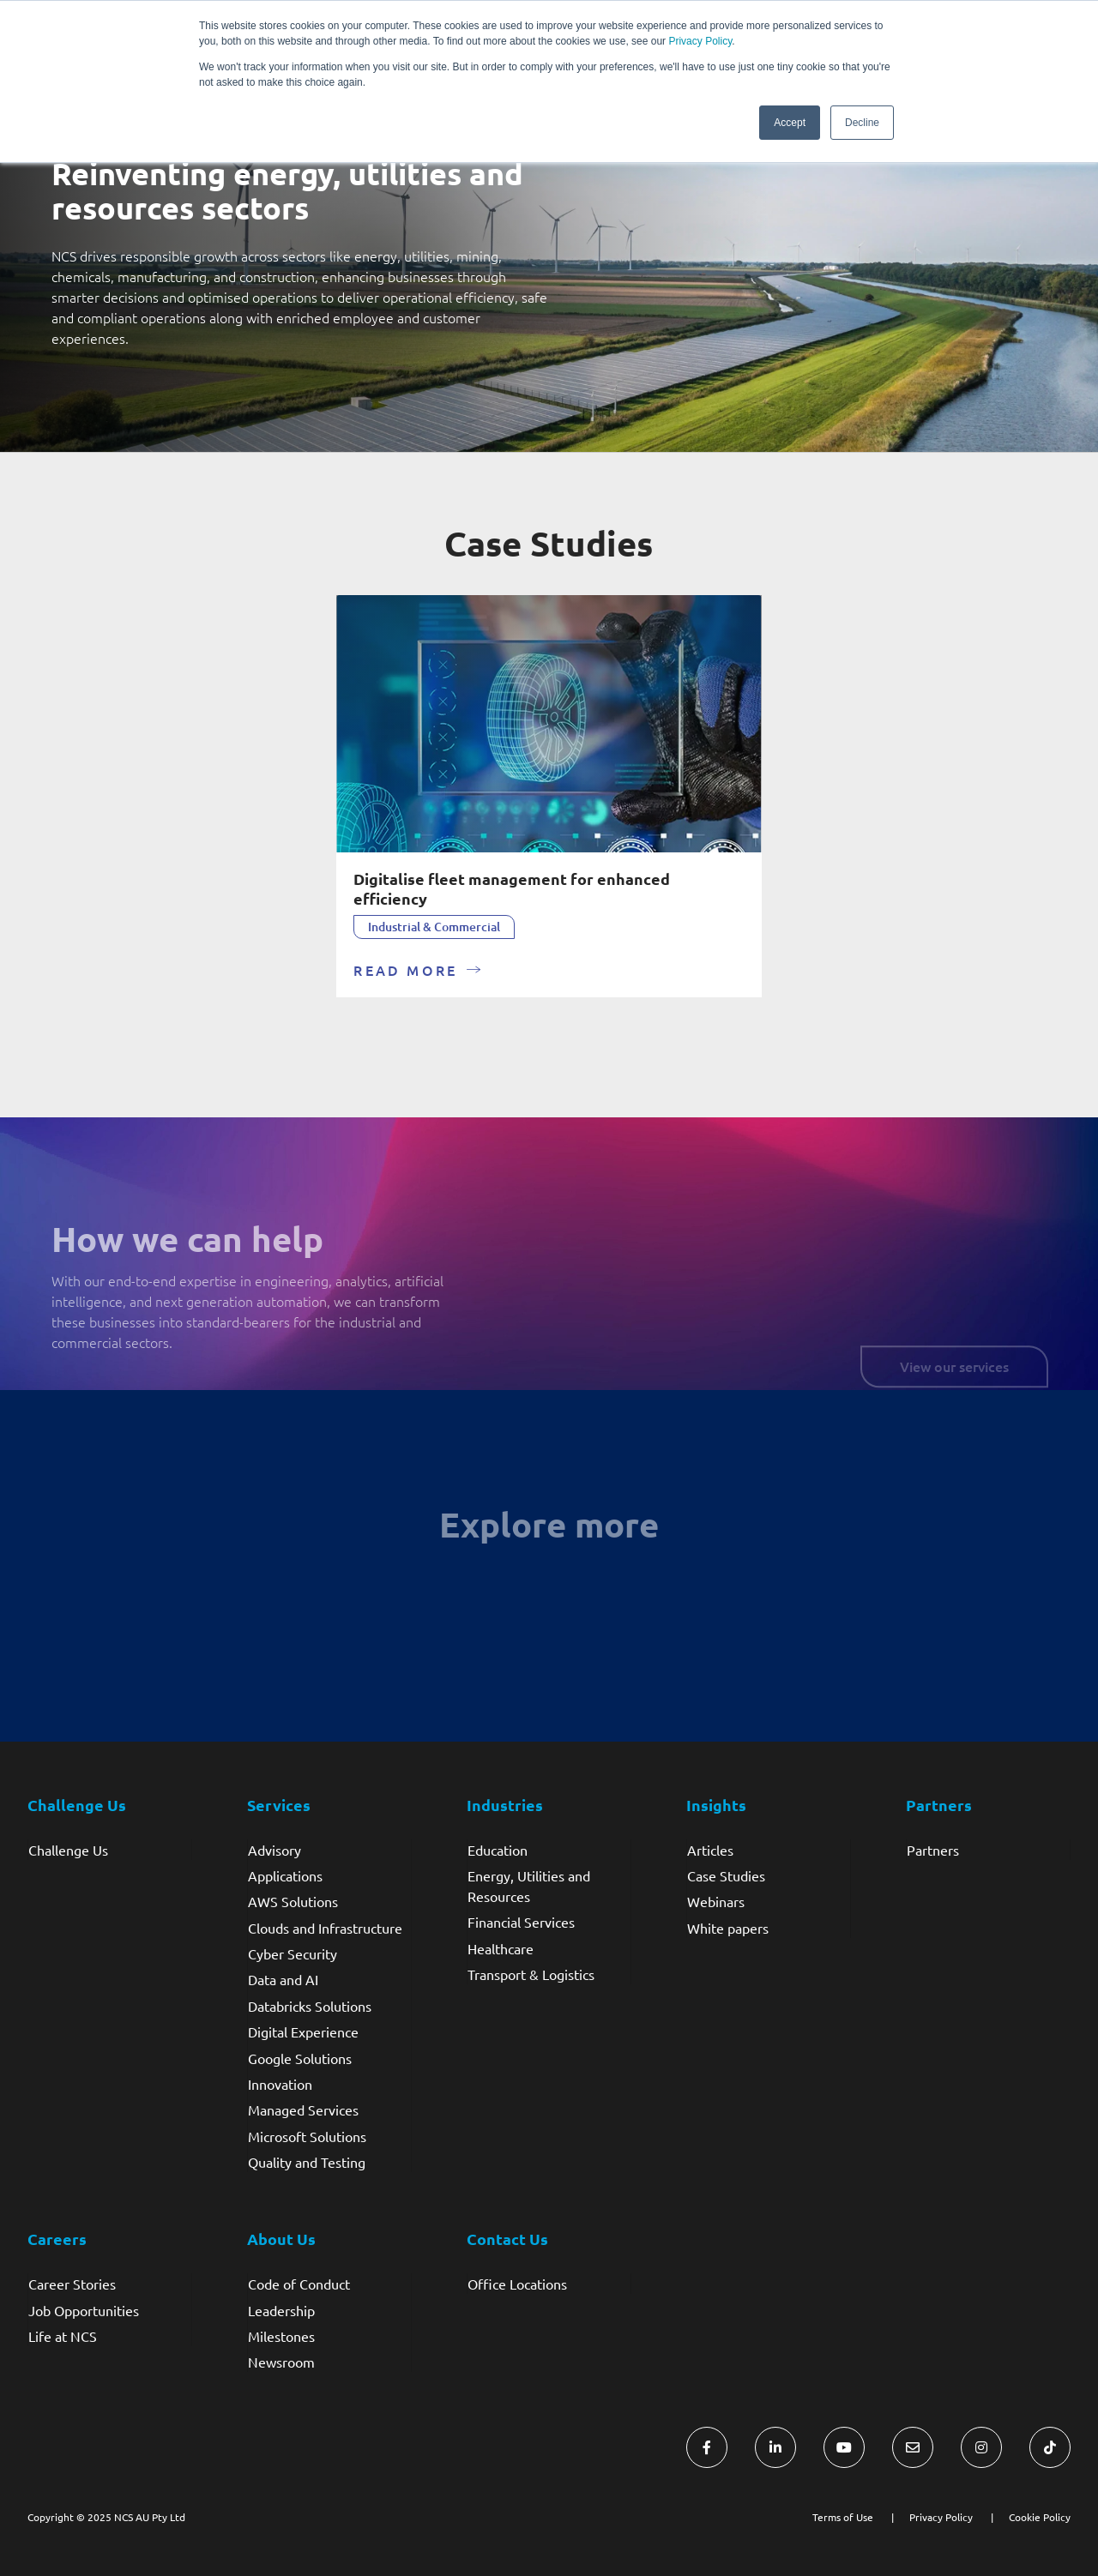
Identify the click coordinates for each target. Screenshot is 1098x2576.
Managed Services (303, 2109)
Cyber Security (292, 1953)
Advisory (274, 1849)
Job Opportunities (83, 2310)
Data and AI (283, 1979)
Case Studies (726, 1875)
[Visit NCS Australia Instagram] (981, 2447)
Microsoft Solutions (307, 2136)
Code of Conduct (299, 2283)
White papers (728, 1927)
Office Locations (517, 2283)
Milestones (281, 2335)
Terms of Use (842, 2517)
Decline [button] (862, 123)
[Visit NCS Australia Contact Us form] (912, 2447)
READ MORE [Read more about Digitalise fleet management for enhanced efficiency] (405, 970)
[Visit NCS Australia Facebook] (706, 2447)
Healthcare (501, 1948)
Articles (710, 1849)
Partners (933, 1849)
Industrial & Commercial (434, 926)
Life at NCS (62, 2335)
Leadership (281, 2310)
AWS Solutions (293, 1901)
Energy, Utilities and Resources (529, 1886)
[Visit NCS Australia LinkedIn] (775, 2447)
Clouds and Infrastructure (325, 1927)
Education (498, 1849)
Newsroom (281, 2361)
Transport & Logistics (531, 1974)
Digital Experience (303, 2031)
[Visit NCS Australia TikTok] (1050, 2447)
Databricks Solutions (309, 2005)
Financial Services (521, 1921)
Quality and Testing (306, 2161)
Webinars (716, 1901)
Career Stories (72, 2283)
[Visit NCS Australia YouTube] (844, 2447)
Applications (285, 1875)
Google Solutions (300, 2058)
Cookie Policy (1040, 2517)
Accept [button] (789, 123)
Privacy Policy (700, 41)
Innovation (280, 2083)
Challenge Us (68, 1849)
